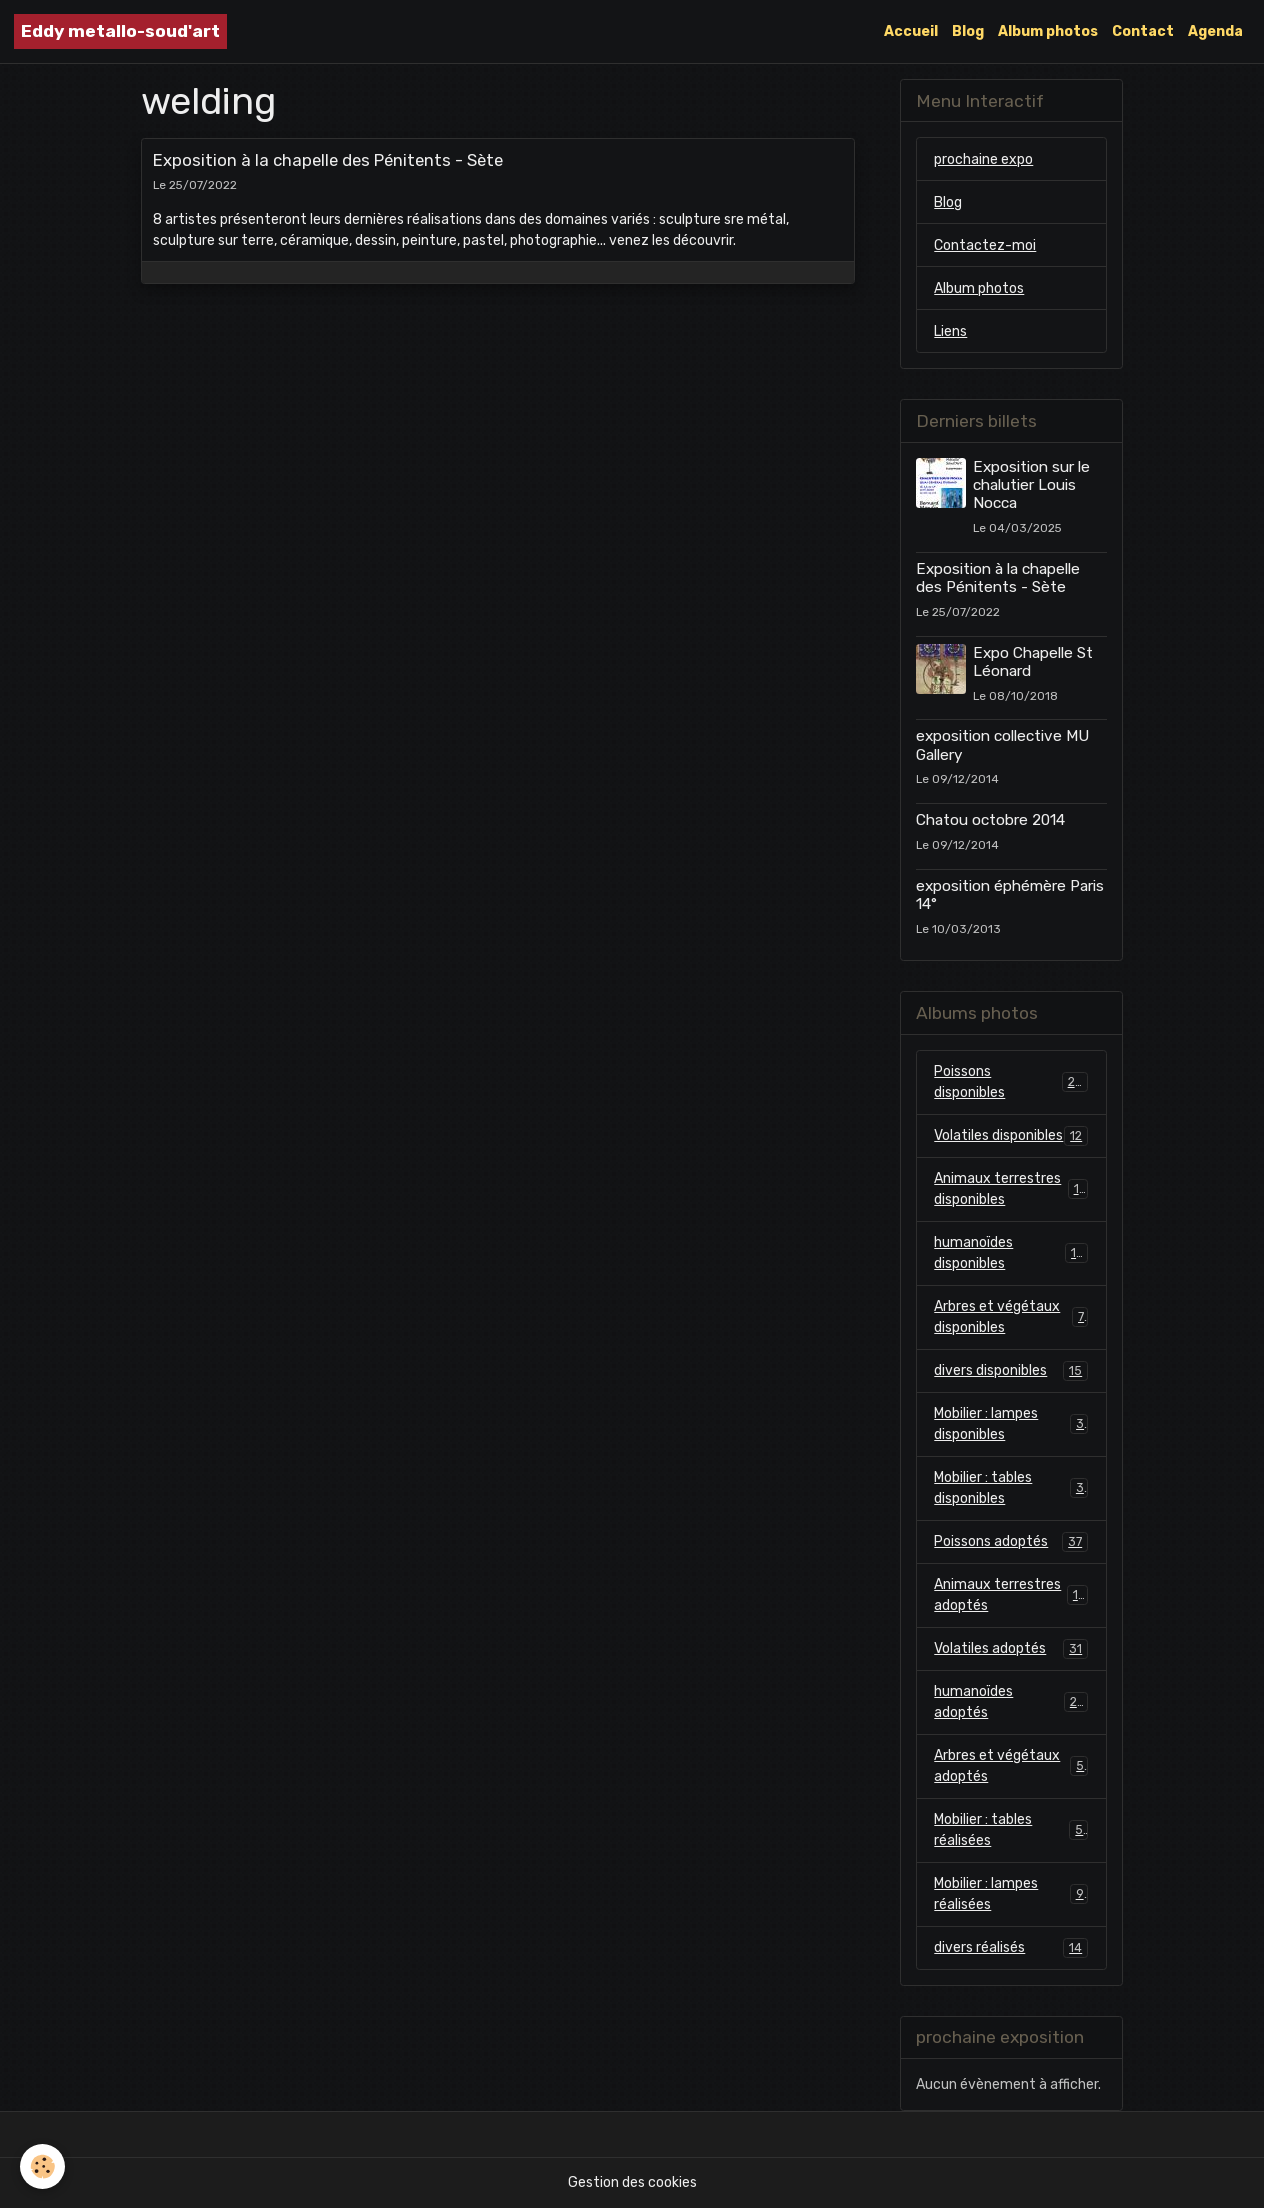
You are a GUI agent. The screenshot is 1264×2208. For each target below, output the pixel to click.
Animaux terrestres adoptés (1011, 1595)
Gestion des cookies (632, 2182)
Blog (968, 31)
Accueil (911, 31)
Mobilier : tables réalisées (1011, 1830)
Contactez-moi (985, 245)
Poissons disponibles (1011, 1082)
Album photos (1048, 31)
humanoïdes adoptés (1011, 1702)
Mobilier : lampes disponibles (1011, 1424)
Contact (1143, 31)
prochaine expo (983, 159)
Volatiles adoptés (1011, 1649)
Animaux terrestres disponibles (1011, 1189)
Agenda (1215, 31)
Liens (950, 331)
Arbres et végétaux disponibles (1011, 1317)
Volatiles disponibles (1011, 1136)
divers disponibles (1011, 1371)
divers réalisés (1011, 1948)
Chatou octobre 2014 (990, 820)
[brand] (120, 31)
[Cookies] (42, 2166)
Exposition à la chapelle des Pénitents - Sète (328, 160)
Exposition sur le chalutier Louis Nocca (1031, 485)
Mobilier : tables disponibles (1011, 1488)
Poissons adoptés (1011, 1542)
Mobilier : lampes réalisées (1011, 1894)
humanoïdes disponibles (1011, 1253)
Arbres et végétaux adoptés (1011, 1766)
